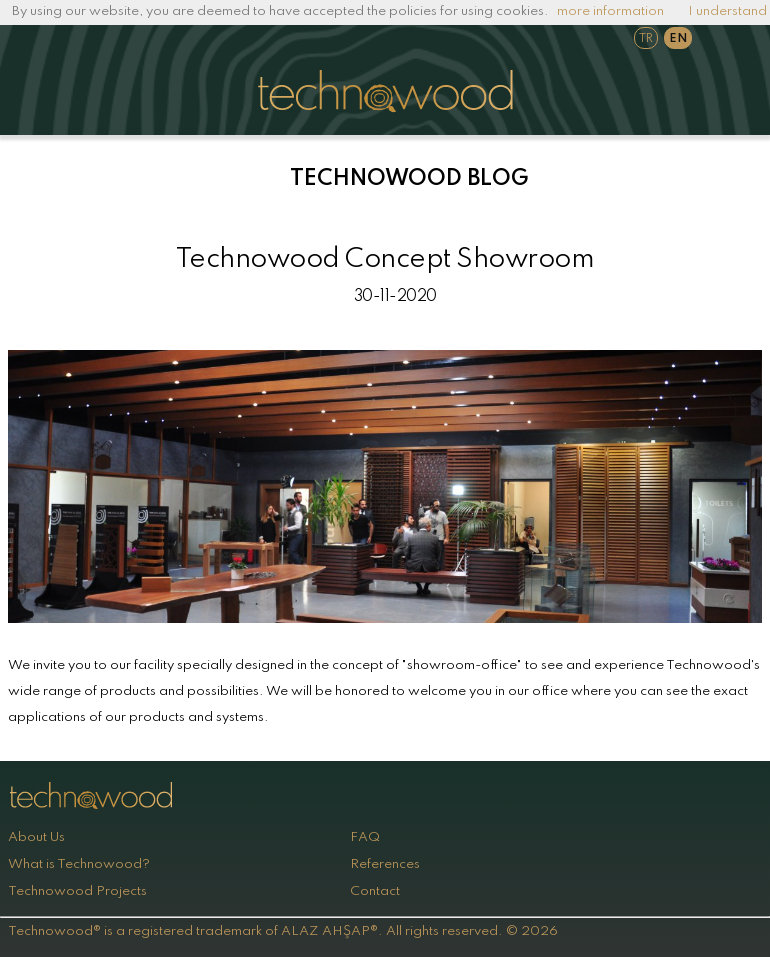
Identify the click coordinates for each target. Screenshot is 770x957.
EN (678, 39)
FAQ (365, 837)
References (385, 864)
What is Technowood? (79, 864)
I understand (727, 11)
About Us (36, 837)
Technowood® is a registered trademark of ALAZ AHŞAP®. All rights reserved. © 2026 (283, 931)
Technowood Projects (77, 891)
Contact (375, 891)
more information (610, 11)
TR (646, 39)
